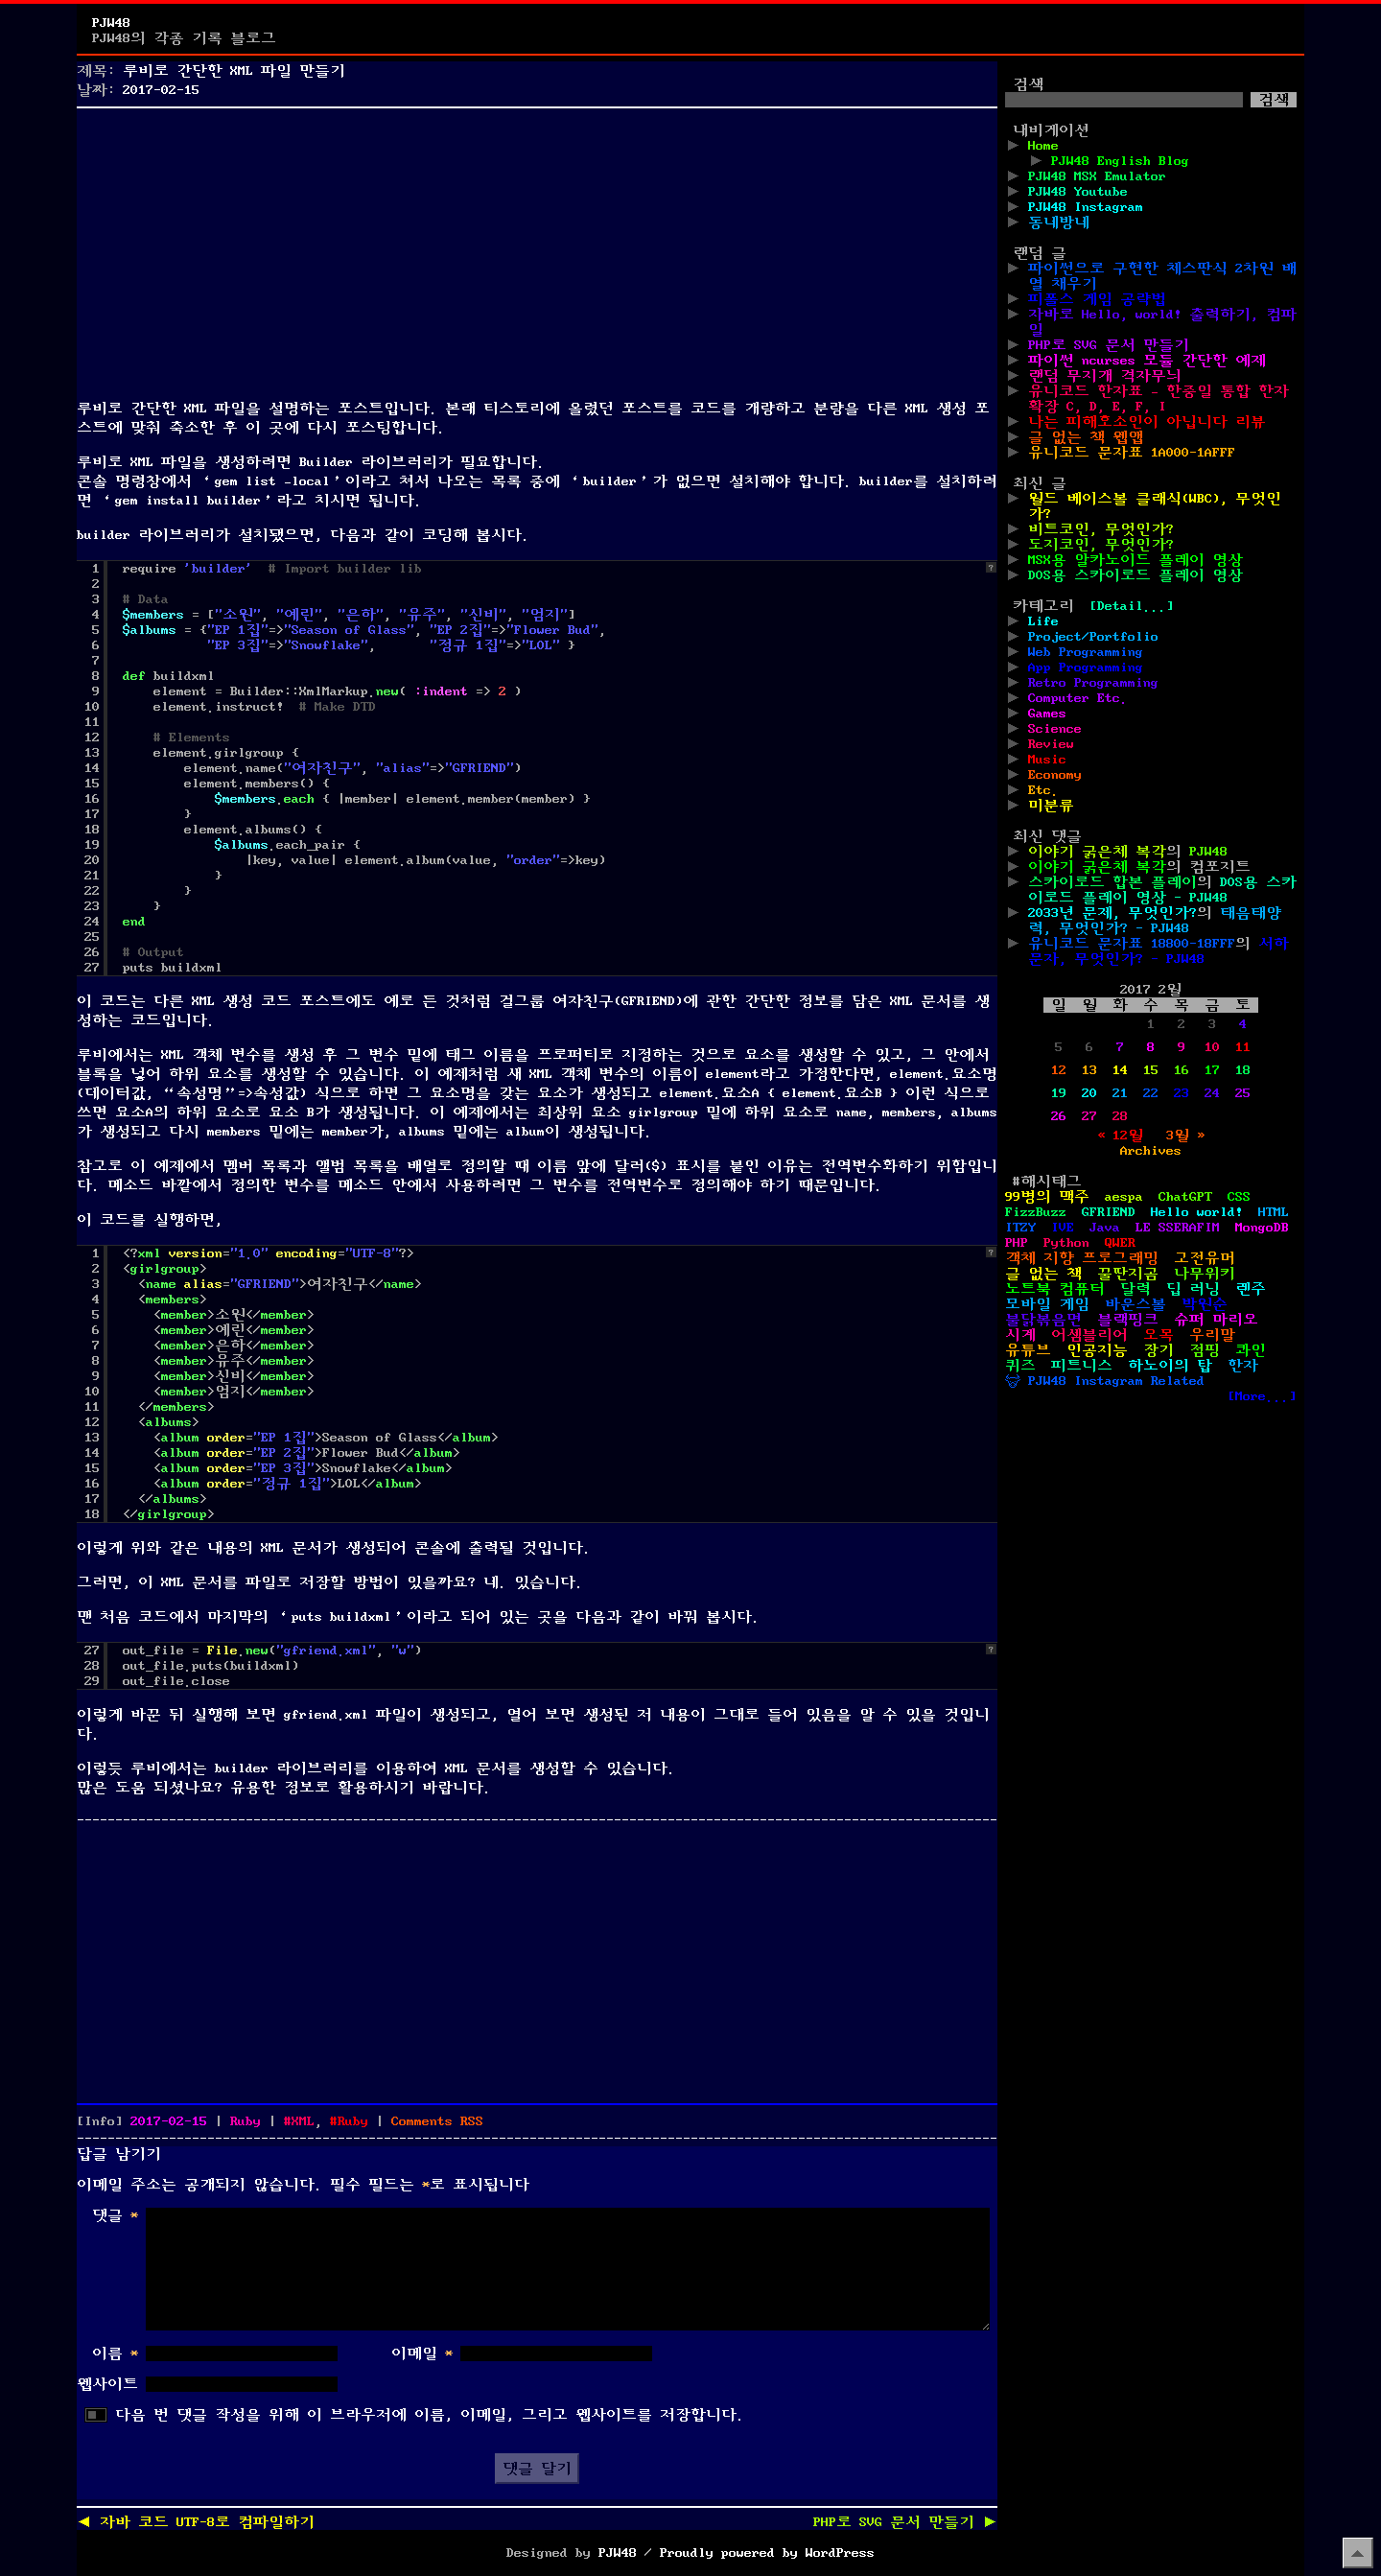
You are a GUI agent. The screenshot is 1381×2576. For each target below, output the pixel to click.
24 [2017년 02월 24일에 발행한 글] (1212, 1093)
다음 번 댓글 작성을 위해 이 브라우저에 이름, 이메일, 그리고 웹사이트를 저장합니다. (429, 2415)
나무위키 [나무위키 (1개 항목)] (1204, 1273)
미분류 (1051, 805)
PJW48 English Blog (1120, 161)
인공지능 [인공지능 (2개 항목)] (1097, 1350)
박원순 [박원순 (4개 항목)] (1205, 1304)
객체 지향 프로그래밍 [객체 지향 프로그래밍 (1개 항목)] (1082, 1258)
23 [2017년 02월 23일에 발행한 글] (1181, 1093)
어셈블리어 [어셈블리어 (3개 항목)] (1089, 1335)
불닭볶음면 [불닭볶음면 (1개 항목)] (1043, 1319)
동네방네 (1058, 222)
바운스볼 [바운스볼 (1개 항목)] (1135, 1304)
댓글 (115, 2215)
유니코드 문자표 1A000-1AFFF (1131, 452)
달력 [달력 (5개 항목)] (1135, 1289)
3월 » (1185, 1135)
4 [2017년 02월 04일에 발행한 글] (1243, 1024)
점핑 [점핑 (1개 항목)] (1204, 1350)
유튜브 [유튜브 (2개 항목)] (1028, 1350)
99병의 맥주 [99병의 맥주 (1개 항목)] (1047, 1197)
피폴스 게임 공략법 (1097, 299)
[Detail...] (1131, 606)
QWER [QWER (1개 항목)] (1120, 1243)
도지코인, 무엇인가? (1101, 544)
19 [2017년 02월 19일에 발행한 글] (1058, 1093)
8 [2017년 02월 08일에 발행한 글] (1151, 1047)
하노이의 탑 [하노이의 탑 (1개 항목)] (1170, 1365)
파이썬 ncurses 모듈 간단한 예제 (1147, 360)
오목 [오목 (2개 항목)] (1158, 1335)
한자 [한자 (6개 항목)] (1243, 1365)
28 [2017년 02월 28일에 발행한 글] (1120, 1116)
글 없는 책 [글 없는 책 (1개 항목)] (1043, 1273)
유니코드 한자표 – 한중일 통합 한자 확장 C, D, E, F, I (1158, 399)
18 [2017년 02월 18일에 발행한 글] (1243, 1070)
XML (303, 2121)
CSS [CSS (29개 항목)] (1239, 1197)
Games (1047, 713)
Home (1043, 145)
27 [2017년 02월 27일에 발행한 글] (1089, 1116)
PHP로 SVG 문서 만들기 (1108, 345)
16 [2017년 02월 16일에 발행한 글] (1181, 1070)
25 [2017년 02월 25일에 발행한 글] (1243, 1093)
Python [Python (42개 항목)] (1066, 1243)
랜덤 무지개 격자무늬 (1105, 376)
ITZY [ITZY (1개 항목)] (1020, 1227)
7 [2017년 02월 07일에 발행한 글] (1120, 1047)
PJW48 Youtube (1078, 191)
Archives (1151, 1151)
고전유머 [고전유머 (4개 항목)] (1204, 1258)
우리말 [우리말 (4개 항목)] (1212, 1335)
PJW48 (111, 23)
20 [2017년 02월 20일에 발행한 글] (1089, 1093)
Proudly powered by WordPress (767, 2553)
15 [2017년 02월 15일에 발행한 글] (1151, 1070)
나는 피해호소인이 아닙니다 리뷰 (1147, 422)
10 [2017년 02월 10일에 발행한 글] (1212, 1047)
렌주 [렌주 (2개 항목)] (1250, 1289)
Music (1047, 759)
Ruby (245, 2121)
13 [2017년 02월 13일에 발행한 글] (1089, 1070)
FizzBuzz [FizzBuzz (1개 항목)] (1035, 1212)
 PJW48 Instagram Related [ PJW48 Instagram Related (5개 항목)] (1105, 1381)
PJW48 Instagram (1085, 207)
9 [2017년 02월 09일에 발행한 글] (1181, 1047)
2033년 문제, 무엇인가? (1112, 913)
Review (1051, 744)
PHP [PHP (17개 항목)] (1016, 1243)
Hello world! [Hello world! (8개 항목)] (1197, 1212)
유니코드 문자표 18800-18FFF (1131, 943)
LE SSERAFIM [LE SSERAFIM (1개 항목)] (1177, 1227)
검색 (1028, 84)
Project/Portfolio (1093, 636)
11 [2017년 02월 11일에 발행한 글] (1243, 1047)
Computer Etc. (1078, 698)
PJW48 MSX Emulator (1097, 176)
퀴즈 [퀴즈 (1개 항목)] (1020, 1365)
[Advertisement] (537, 249)
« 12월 (1120, 1135)
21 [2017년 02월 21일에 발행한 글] (1120, 1093)
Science (1055, 729)
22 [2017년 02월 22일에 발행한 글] (1151, 1093)
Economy (1055, 775)
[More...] (1262, 1396)
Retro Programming (1093, 683)
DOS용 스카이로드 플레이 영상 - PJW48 (1162, 890)
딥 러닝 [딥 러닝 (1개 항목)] (1193, 1289)
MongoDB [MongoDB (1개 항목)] (1262, 1227)
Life (1043, 621)
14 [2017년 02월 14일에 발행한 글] (1120, 1070)
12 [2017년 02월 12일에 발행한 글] (1058, 1070)
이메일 (422, 2353)
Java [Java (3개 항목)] (1104, 1227)
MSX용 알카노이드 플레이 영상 (1135, 560)
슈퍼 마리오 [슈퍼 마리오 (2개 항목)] (1216, 1319)
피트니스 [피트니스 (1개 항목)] (1081, 1365)
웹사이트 (107, 2384)
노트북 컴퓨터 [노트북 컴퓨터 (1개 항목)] (1055, 1289)
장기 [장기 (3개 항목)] (1158, 1350)
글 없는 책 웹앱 (1085, 437)
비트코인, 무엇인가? (1101, 529)
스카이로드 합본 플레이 (1112, 882)
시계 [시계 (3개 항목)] (1020, 1335)
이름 (115, 2353)
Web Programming (1085, 652)
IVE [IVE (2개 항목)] (1062, 1227)
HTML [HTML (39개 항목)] (1273, 1212)
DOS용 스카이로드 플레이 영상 (1135, 575)
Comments (437, 2121)
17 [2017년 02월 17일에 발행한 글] (1212, 1070)
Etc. (1043, 790)
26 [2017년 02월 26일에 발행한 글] (1058, 1116)
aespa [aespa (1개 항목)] (1124, 1197)
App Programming (1085, 667)
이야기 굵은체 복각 (1097, 851)
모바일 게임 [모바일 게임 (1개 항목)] (1047, 1304)
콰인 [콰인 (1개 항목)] (1250, 1350)
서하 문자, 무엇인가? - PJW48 (1158, 951)
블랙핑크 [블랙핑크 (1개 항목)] (1128, 1319)
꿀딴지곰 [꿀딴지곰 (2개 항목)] (1128, 1273)
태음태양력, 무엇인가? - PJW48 (1154, 920)
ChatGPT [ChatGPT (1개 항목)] (1185, 1197)
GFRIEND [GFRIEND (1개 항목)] (1108, 1212)
